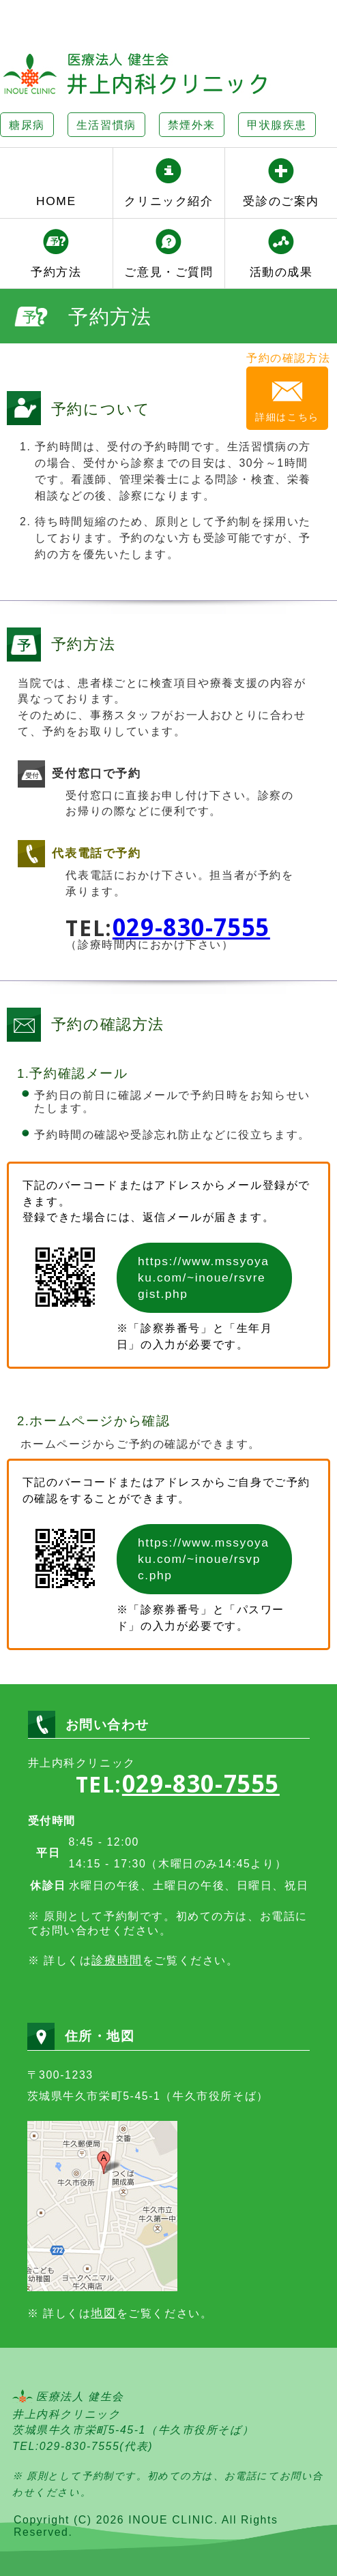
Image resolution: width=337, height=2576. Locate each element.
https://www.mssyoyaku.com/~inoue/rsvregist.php (202, 1274)
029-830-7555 (191, 928)
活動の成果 (281, 272)
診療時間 (116, 1953)
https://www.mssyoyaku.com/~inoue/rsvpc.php (202, 1552)
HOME (56, 201)
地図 (103, 2305)
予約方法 (56, 272)
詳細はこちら (289, 417)
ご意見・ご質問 (168, 272)
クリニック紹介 (168, 201)
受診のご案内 (281, 201)
